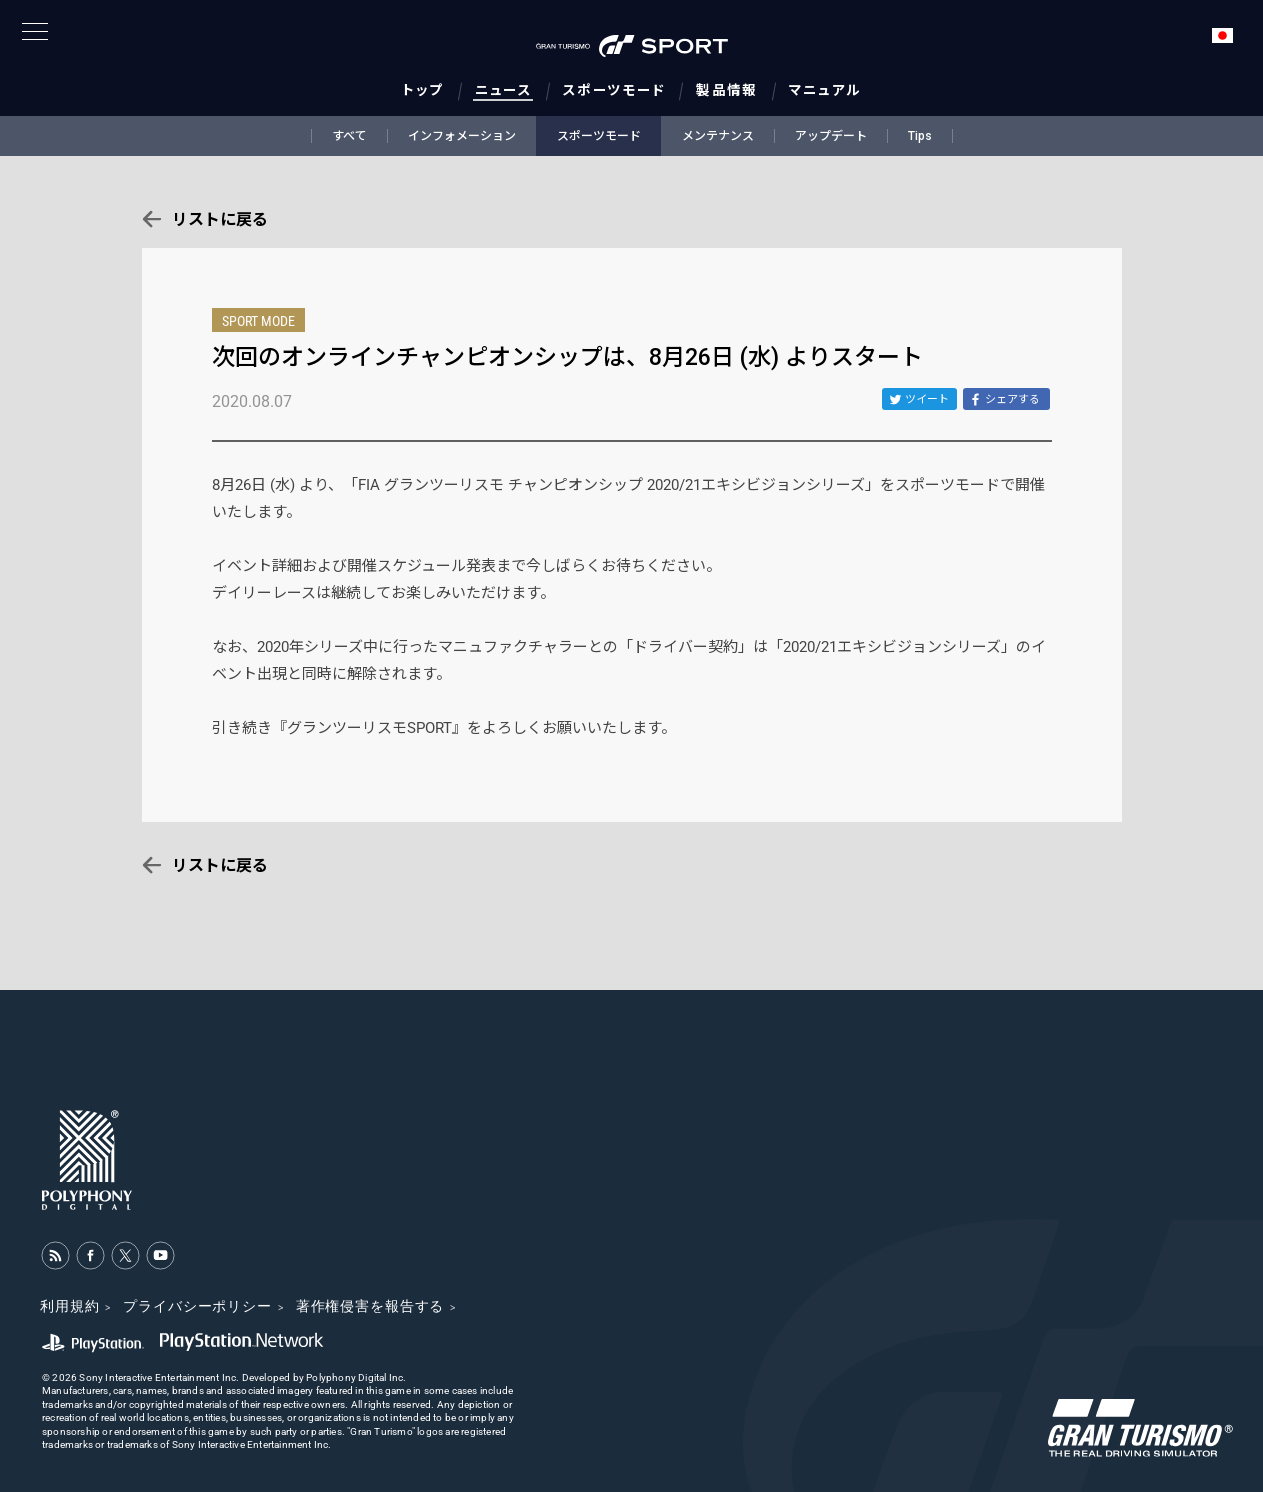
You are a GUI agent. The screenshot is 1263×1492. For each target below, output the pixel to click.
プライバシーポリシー (197, 1306)
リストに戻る (220, 219)
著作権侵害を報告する (370, 1306)
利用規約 (69, 1306)
